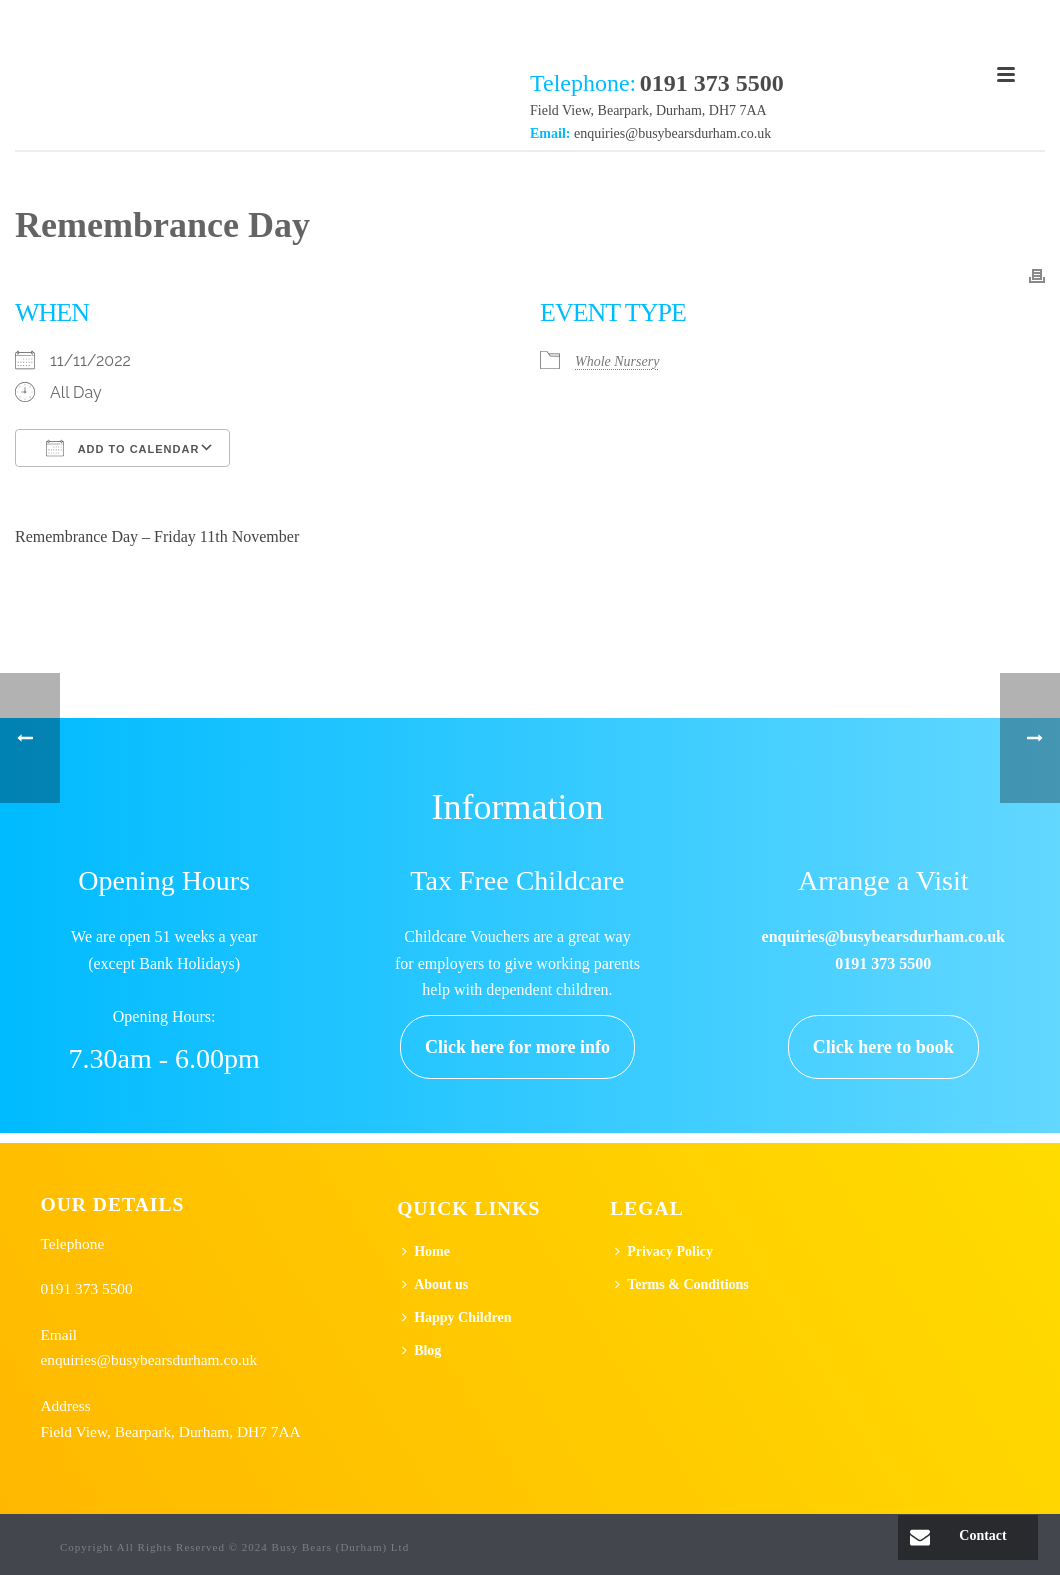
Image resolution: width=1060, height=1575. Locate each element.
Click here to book (883, 1047)
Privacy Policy (664, 1251)
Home (426, 1251)
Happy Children (456, 1317)
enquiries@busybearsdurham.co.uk (672, 133)
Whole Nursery (617, 361)
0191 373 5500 (86, 1288)
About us (435, 1284)
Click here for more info (517, 1047)
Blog (421, 1350)
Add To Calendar (122, 448)
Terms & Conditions (682, 1284)
